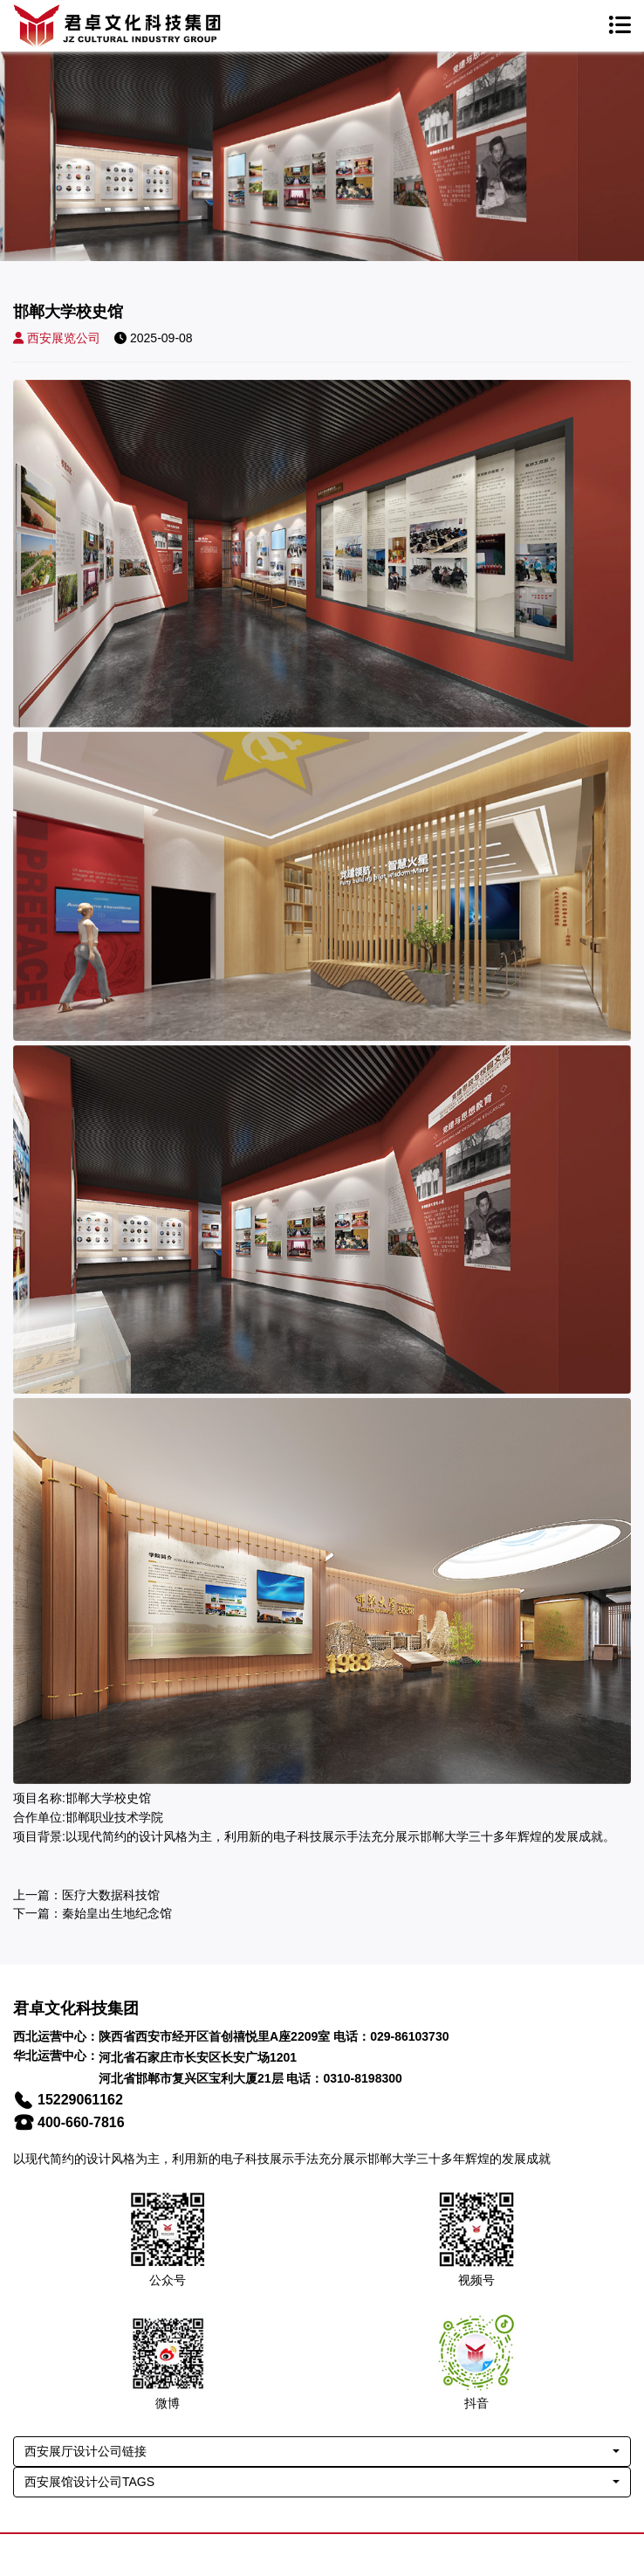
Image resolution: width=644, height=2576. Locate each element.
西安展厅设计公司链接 (85, 2451)
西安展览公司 (56, 338)
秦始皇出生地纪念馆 (117, 1913)
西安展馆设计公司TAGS (89, 2482)
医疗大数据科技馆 (111, 1895)
